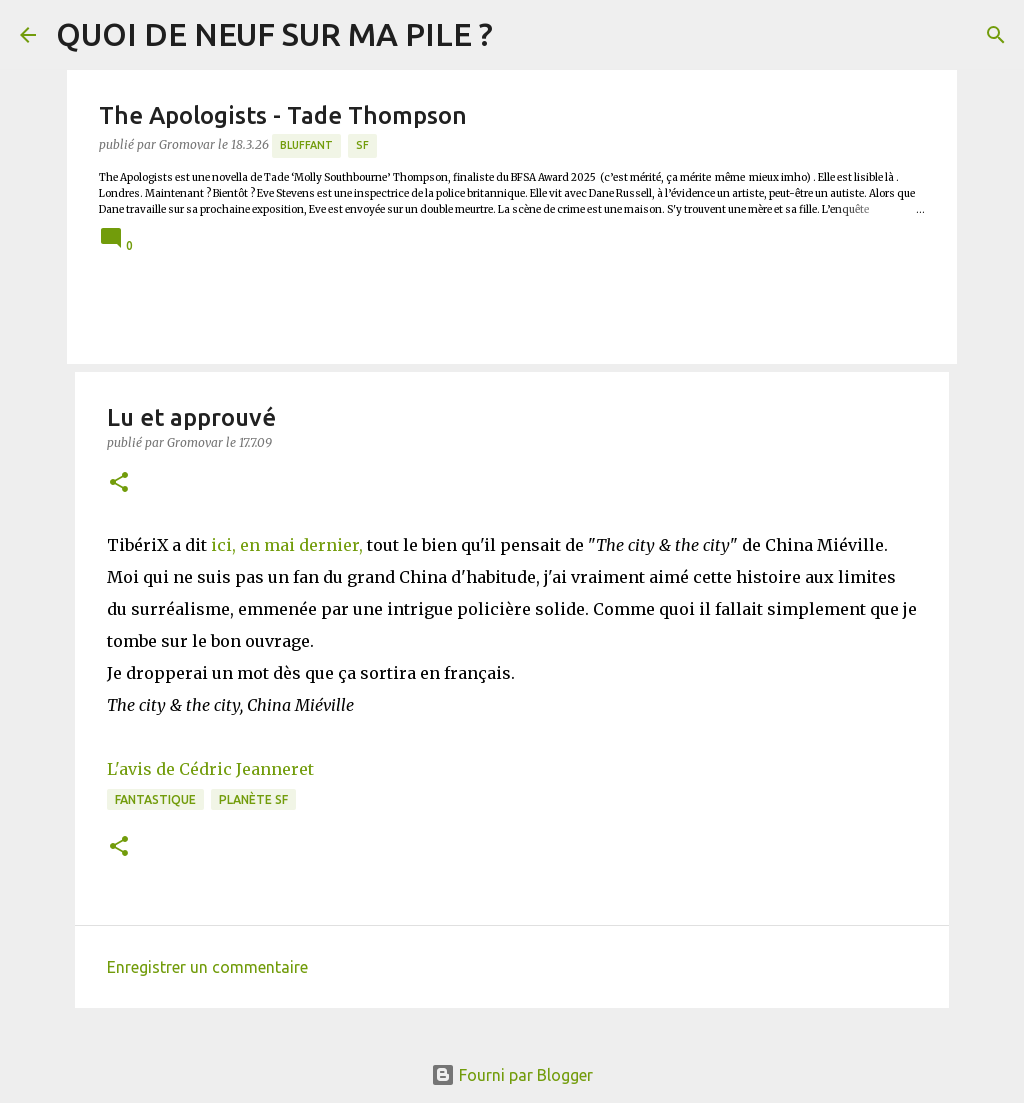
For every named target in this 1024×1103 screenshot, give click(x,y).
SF (362, 145)
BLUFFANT (306, 145)
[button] (119, 483)
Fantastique (155, 799)
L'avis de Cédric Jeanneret (210, 769)
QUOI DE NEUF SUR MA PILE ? (274, 34)
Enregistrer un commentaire (207, 967)
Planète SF (253, 799)
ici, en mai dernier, (287, 545)
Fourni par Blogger (512, 1075)
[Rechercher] (996, 35)
